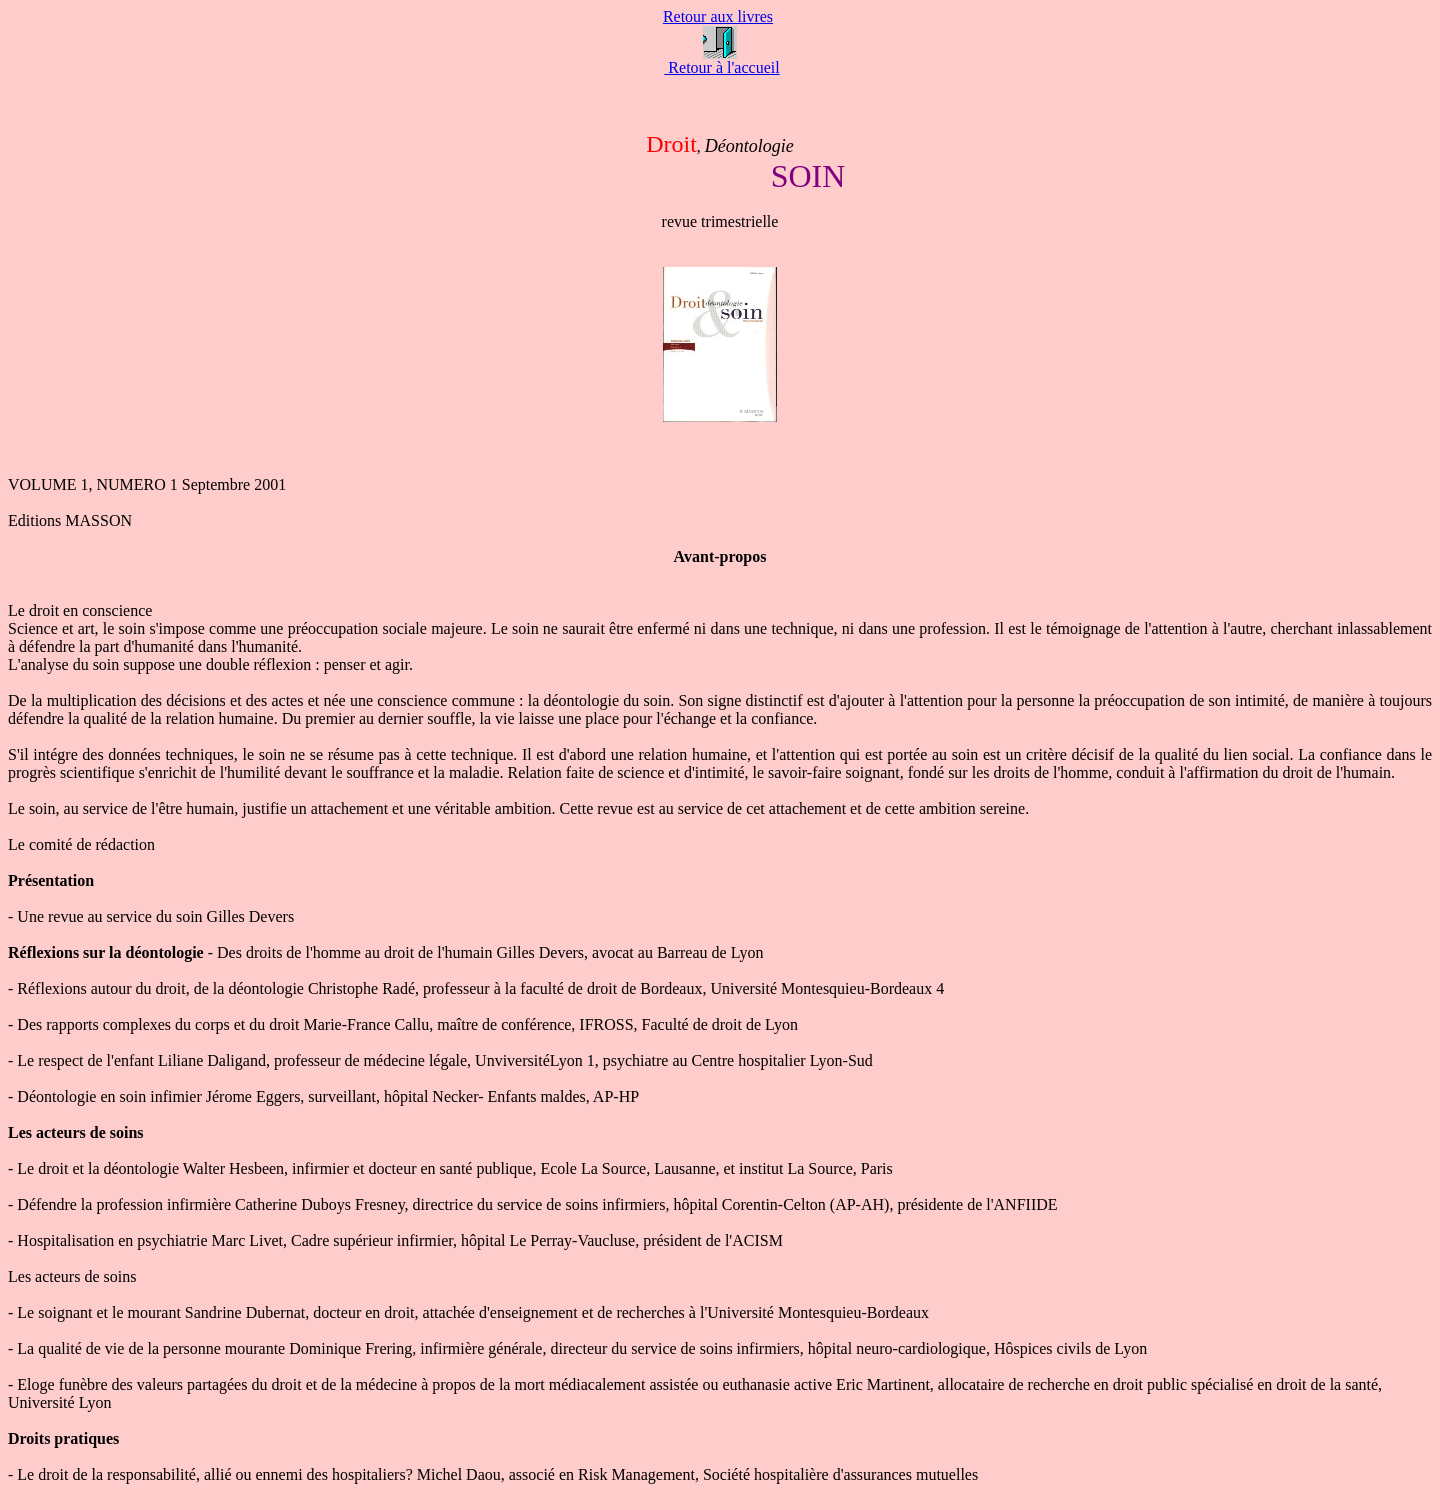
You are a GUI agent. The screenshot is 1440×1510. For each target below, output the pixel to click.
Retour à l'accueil (721, 67)
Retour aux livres (718, 16)
